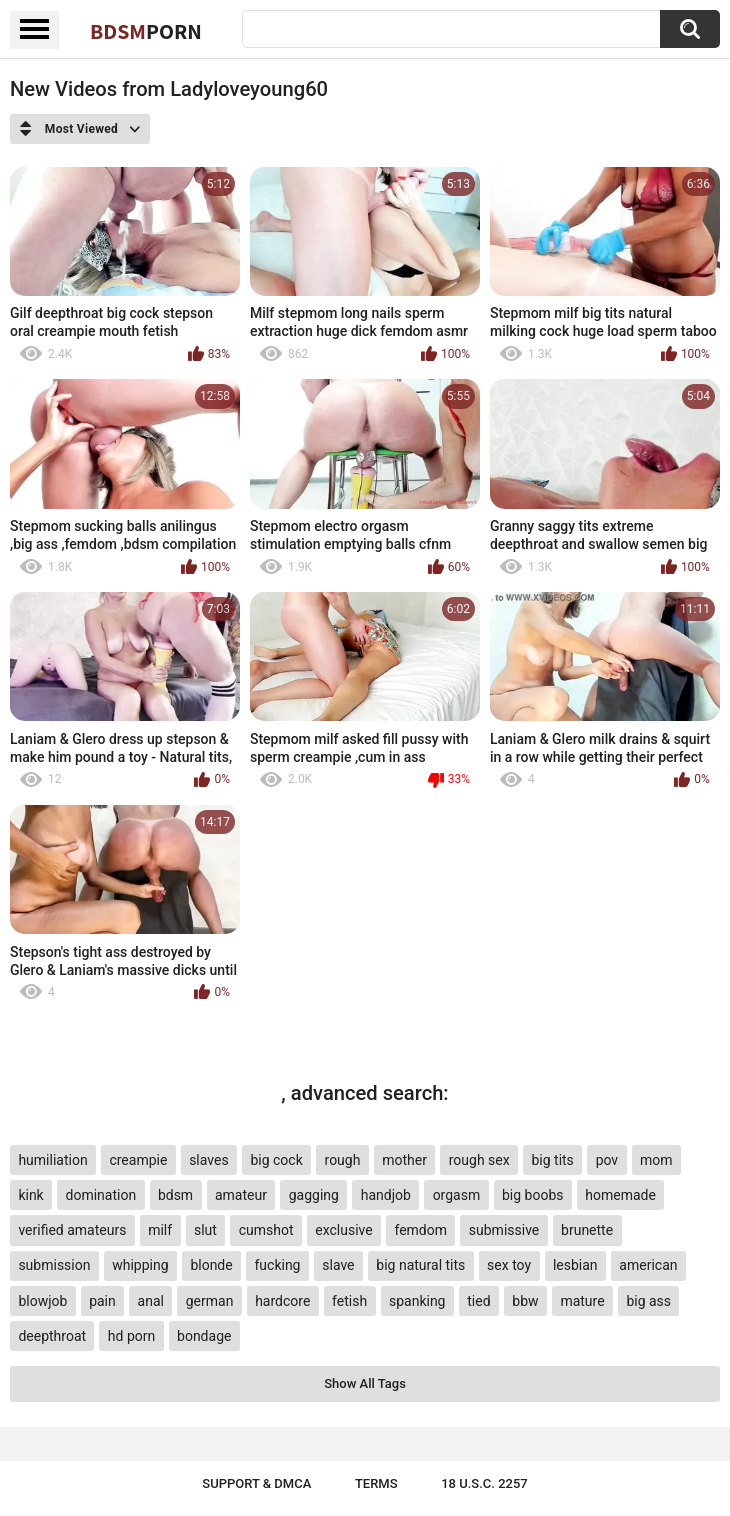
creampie (138, 1160)
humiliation (52, 1160)
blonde (211, 1265)
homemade (620, 1195)
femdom (420, 1230)
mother (404, 1160)
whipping (140, 1265)
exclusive (343, 1230)
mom (656, 1160)
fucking (277, 1265)
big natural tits (420, 1265)
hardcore (282, 1301)
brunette (587, 1230)
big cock (276, 1160)
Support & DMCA (256, 1483)
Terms (376, 1483)
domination (101, 1195)
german (210, 1301)
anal (151, 1301)
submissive (504, 1230)
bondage (204, 1336)
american (648, 1265)
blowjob (42, 1301)
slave (338, 1265)
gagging (314, 1195)
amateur (241, 1195)
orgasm (457, 1195)
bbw (525, 1301)
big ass (648, 1301)
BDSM (146, 31)
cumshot (266, 1230)
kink (30, 1195)
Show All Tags (365, 1383)
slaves (208, 1160)
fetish (349, 1301)
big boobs (533, 1195)
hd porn (131, 1336)
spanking (417, 1301)
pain (102, 1301)
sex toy (509, 1265)
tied (478, 1301)
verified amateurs (72, 1230)
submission (54, 1265)
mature (582, 1301)
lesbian (575, 1265)
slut (205, 1230)
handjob (386, 1195)
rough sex (479, 1160)
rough (343, 1160)
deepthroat (52, 1336)
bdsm (175, 1195)
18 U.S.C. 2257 (484, 1483)
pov (607, 1160)
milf (160, 1230)
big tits (552, 1160)
